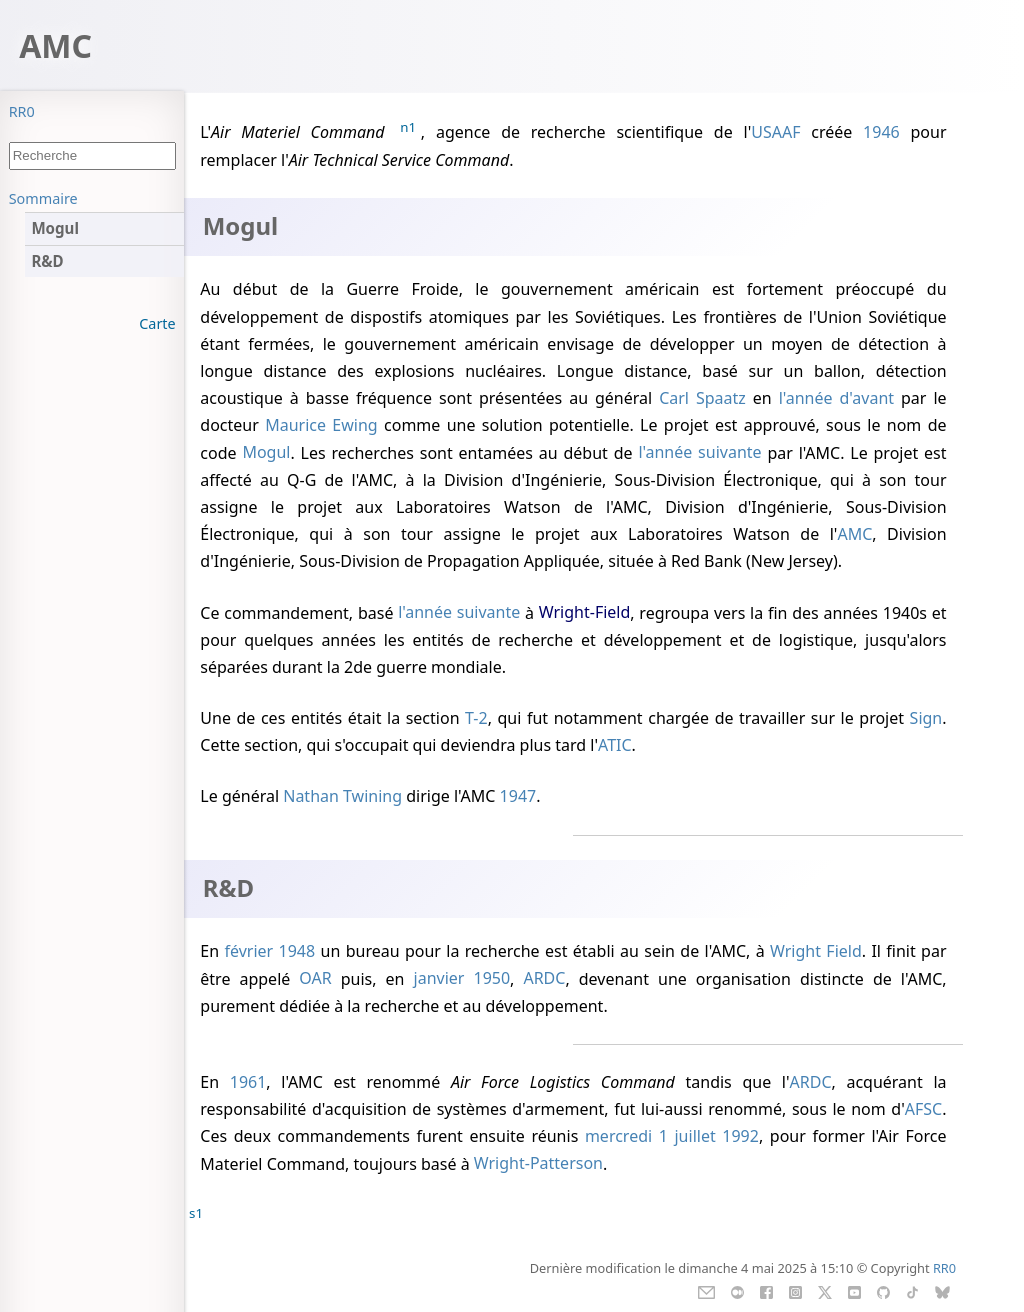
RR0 (22, 111)
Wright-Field (585, 613)
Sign (926, 718)
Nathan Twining (342, 796)
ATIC (615, 745)
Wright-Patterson (538, 1164)
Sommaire (43, 198)
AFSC (923, 1109)
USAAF (775, 132)
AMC (854, 534)
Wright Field (816, 951)
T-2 (476, 718)
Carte (157, 323)
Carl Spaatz (702, 398)
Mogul (266, 453)
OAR (315, 979)
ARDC (544, 979)
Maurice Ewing (321, 425)
